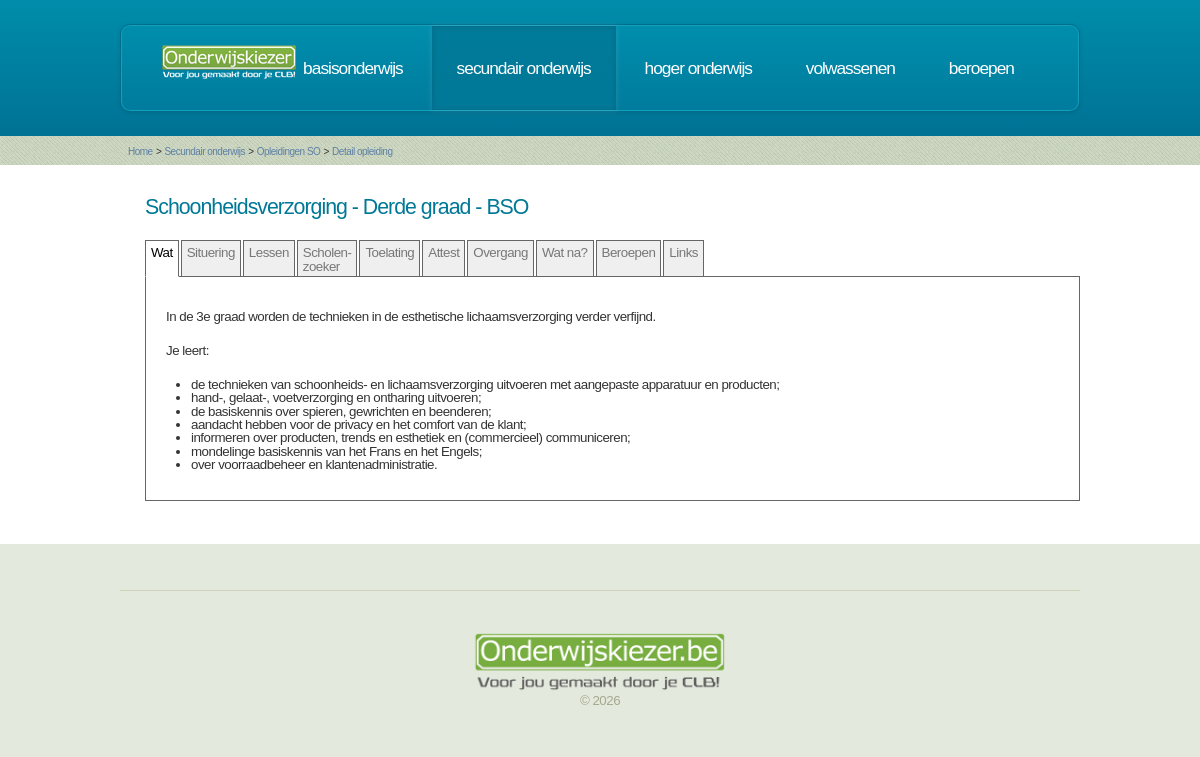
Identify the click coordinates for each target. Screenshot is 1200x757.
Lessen (269, 252)
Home (140, 151)
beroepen (981, 68)
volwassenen (850, 68)
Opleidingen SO (289, 151)
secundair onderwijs (524, 68)
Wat (162, 252)
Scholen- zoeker (327, 259)
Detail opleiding (362, 151)
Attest (443, 252)
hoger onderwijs (698, 68)
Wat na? (565, 252)
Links (683, 252)
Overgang (500, 252)
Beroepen (629, 252)
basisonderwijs (353, 68)
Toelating (389, 252)
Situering (211, 252)
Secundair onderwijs (204, 151)
